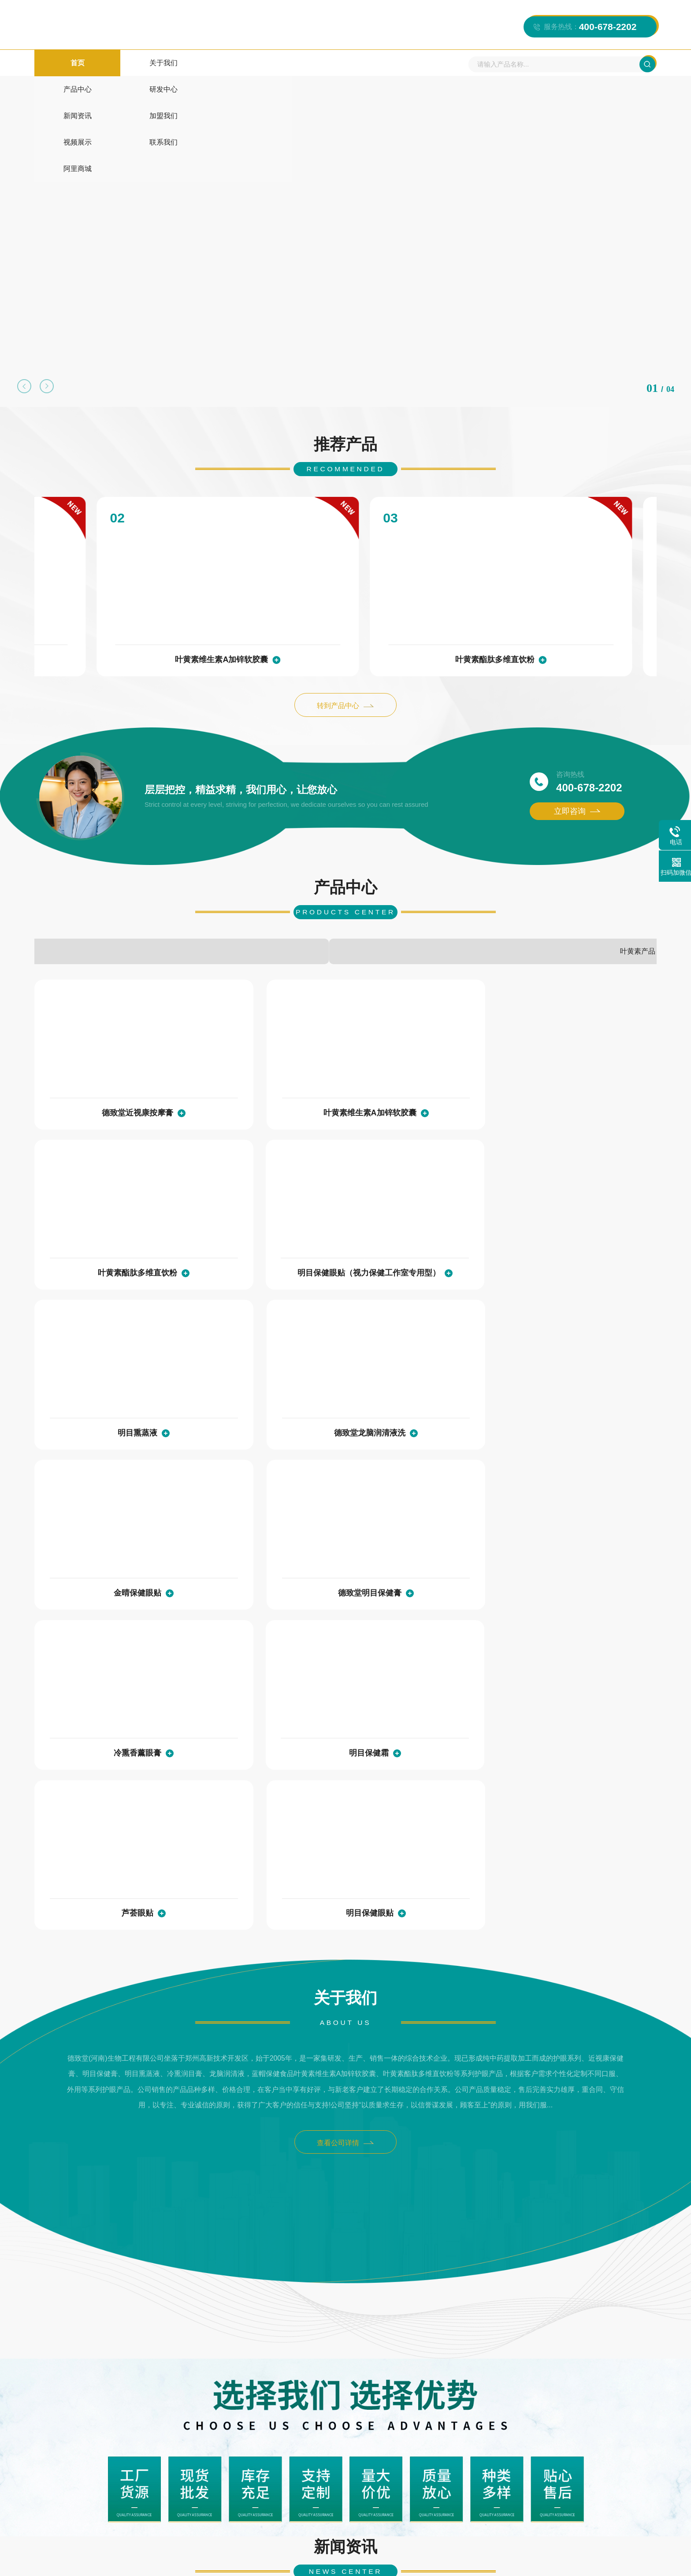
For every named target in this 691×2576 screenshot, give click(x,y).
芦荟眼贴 (418, 1401)
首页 (65, 66)
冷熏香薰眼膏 (103, 1401)
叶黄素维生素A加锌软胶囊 (130, 600)
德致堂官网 (159, 2374)
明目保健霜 (261, 1401)
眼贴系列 (501, 899)
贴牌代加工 (190, 899)
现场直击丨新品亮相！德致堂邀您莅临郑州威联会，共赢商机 (135, 2137)
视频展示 (395, 66)
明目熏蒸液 (103, 1234)
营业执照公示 (633, 2559)
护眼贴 (303, 2374)
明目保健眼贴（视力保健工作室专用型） (548, 600)
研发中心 (230, 66)
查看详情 (192, 2191)
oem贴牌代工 (259, 2374)
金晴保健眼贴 (418, 1234)
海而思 (119, 2374)
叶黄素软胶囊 (381, 2374)
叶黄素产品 (604, 899)
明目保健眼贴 (575, 1401)
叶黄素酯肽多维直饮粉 (339, 600)
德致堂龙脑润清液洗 (261, 1234)
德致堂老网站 (483, 2374)
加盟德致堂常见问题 (83, 2241)
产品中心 (175, 66)
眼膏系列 (397, 899)
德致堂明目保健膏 (575, 1234)
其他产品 (294, 899)
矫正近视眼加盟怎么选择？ (304, 2241)
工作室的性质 (491, 2241)
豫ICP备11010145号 (415, 2559)
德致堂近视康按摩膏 (103, 1066)
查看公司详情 (345, 1640)
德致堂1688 (208, 2374)
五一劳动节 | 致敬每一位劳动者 (311, 2137)
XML (602, 2559)
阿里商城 (505, 66)
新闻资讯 (285, 66)
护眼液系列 (86, 899)
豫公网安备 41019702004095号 (505, 2560)
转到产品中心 (345, 648)
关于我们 (120, 66)
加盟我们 (340, 66)
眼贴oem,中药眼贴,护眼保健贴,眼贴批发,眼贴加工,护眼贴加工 (555, 2137)
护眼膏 (336, 2374)
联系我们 (450, 66)
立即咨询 (577, 756)
